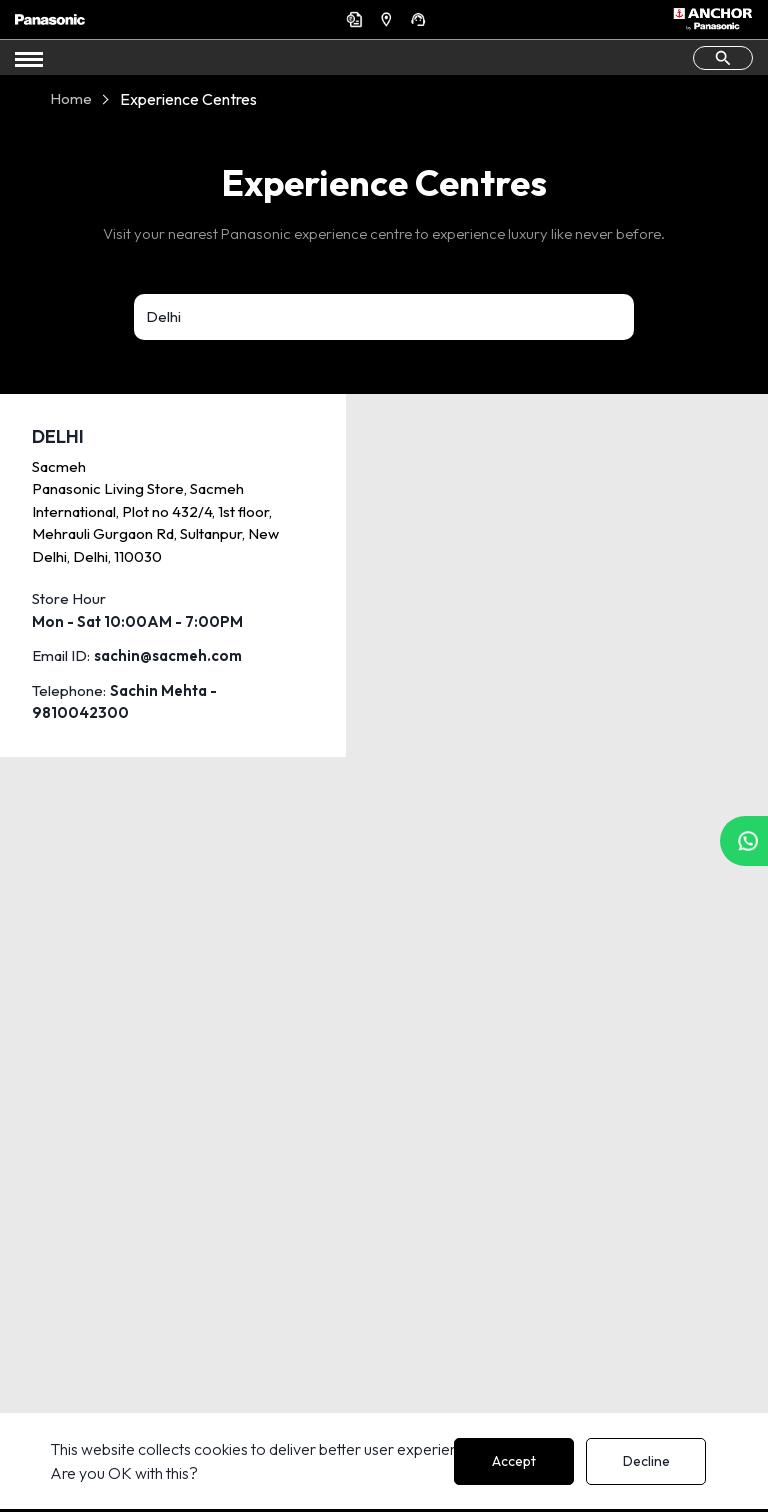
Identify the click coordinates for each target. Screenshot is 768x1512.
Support (421, 19)
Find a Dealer (389, 19)
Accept (514, 1461)
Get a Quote (357, 19)
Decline (646, 1461)
